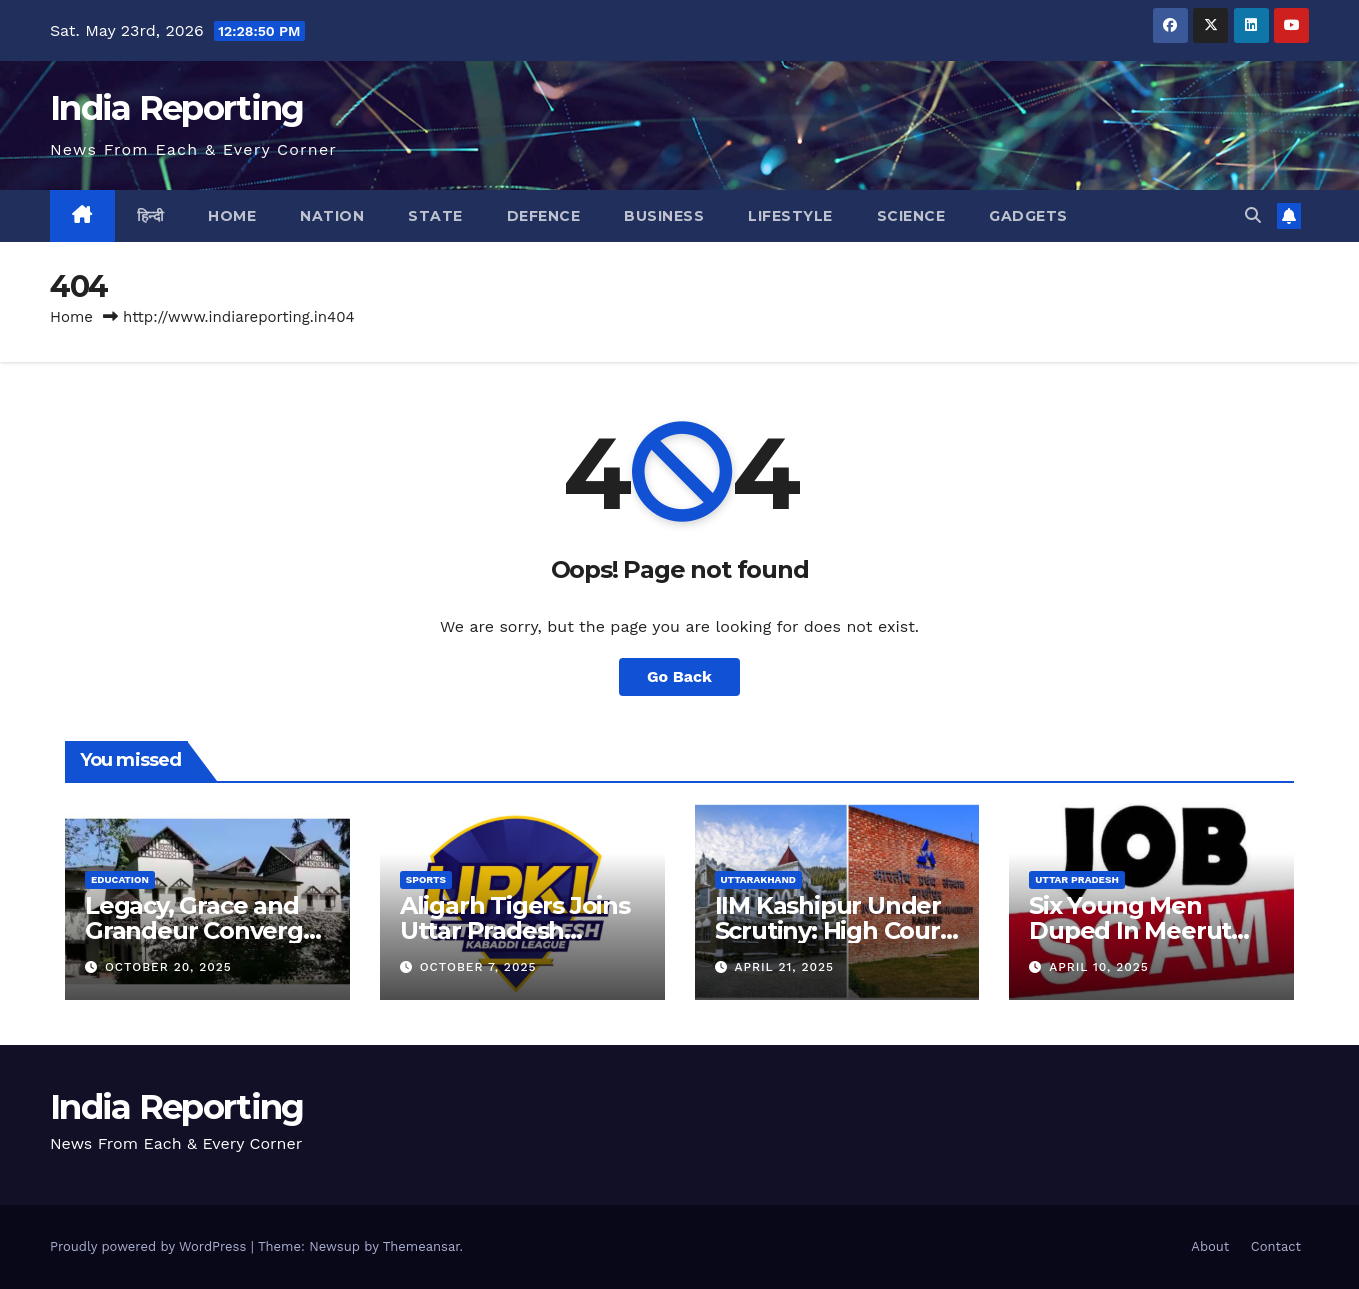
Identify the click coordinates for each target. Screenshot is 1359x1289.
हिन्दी (151, 216)
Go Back (679, 676)
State (435, 216)
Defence (544, 216)
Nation (332, 216)
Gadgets (1028, 216)
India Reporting (177, 108)
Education (120, 879)
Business (664, 216)
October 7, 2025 (478, 967)
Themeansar (421, 1246)
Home (232, 216)
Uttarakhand (758, 879)
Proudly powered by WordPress (150, 1246)
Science (911, 216)
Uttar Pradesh (1077, 879)
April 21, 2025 (784, 967)
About (1210, 1246)
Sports (426, 879)
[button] (1253, 215)
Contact (1276, 1246)
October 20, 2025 (168, 967)
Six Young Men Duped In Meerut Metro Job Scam (1130, 930)
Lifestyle (790, 216)
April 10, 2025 (1099, 967)
